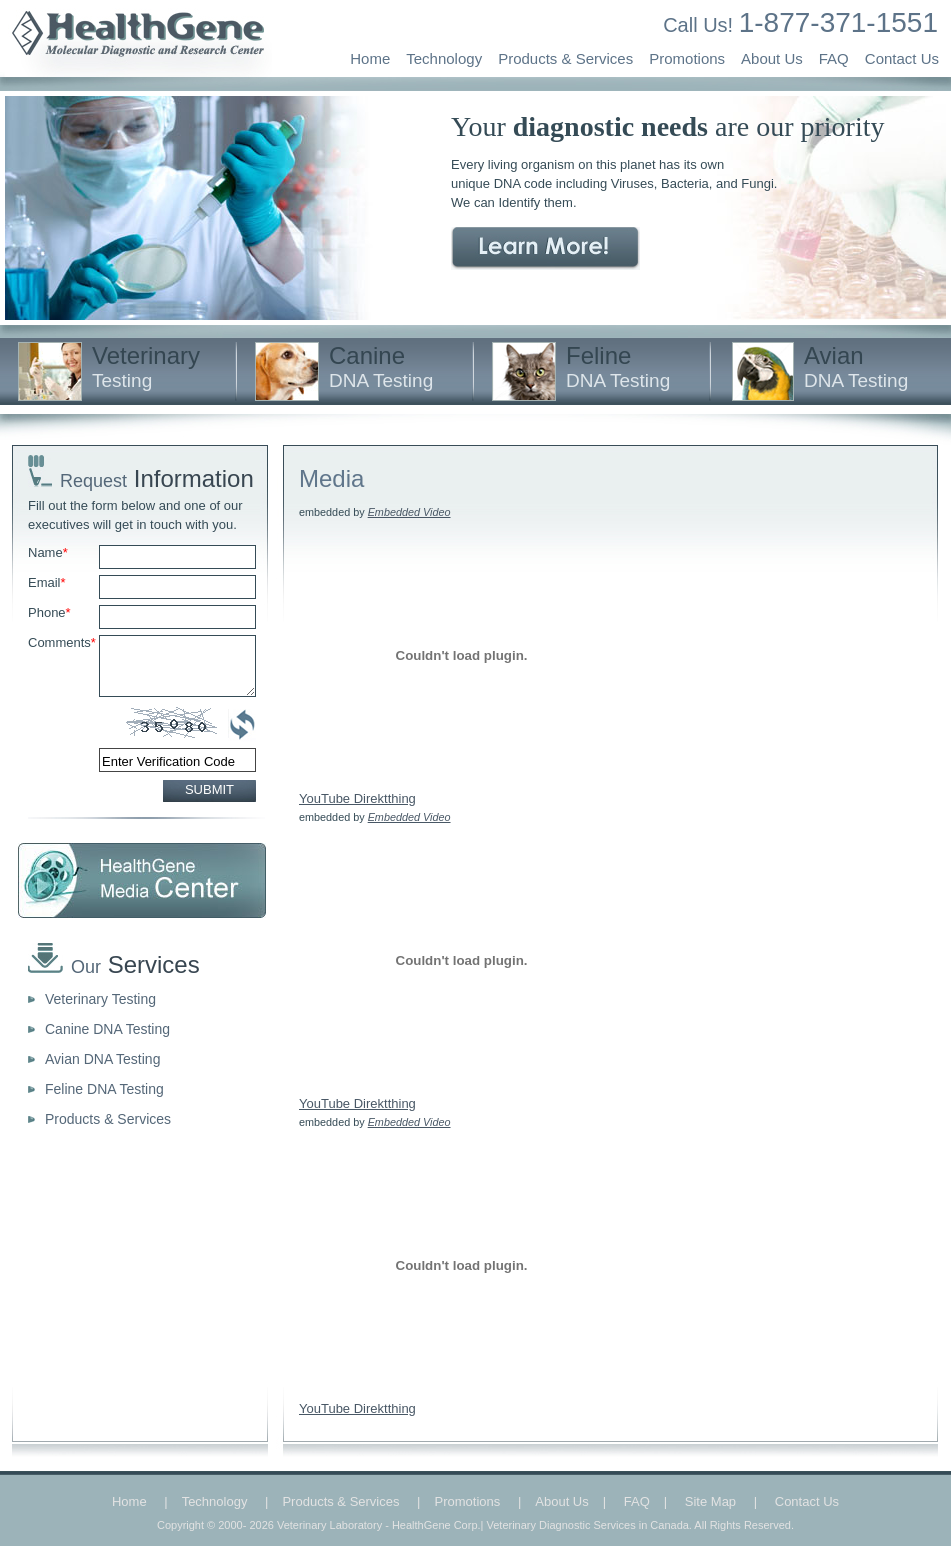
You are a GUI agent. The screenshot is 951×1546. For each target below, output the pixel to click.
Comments (62, 642)
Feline (618, 366)
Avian (856, 366)
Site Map (710, 1501)
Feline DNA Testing (104, 1089)
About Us (772, 58)
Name (48, 552)
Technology (444, 58)
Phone (49, 612)
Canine (381, 366)
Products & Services (565, 58)
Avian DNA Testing (102, 1059)
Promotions (687, 58)
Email (47, 582)
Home (370, 58)
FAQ (834, 58)
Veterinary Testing (100, 999)
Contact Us (902, 58)
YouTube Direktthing (357, 798)
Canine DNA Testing (107, 1029)
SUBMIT (209, 789)
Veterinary (146, 366)
